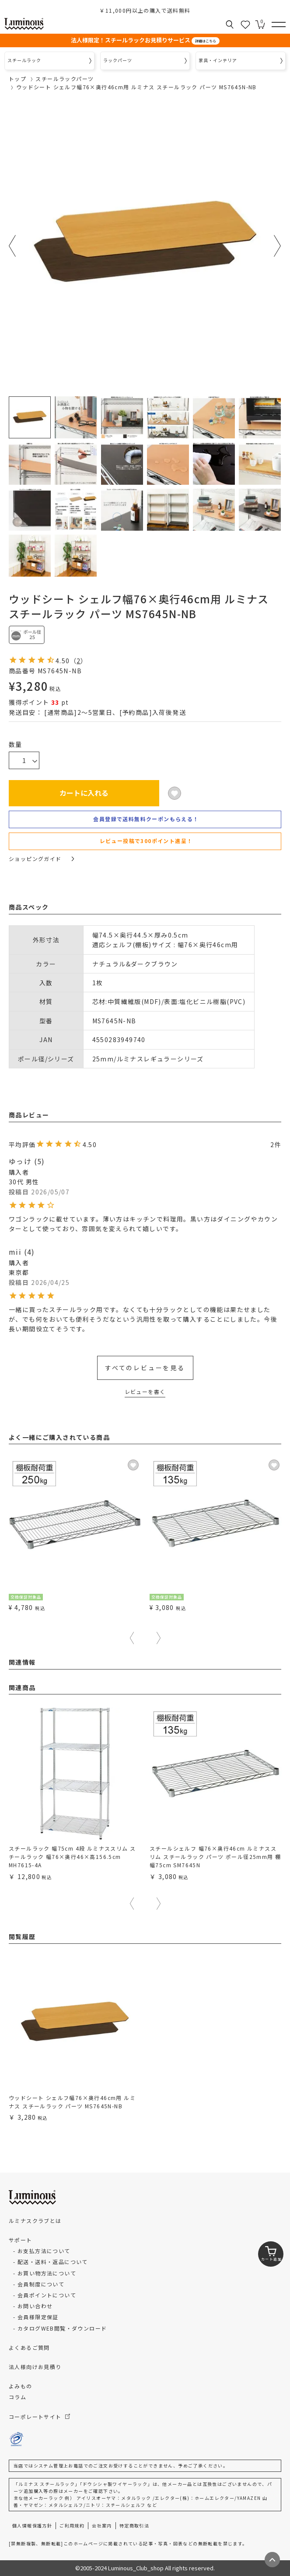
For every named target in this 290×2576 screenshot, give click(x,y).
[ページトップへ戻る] (272, 2559)
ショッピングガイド (41, 858)
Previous (12, 246)
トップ (17, 78)
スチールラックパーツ (64, 78)
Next (277, 246)
